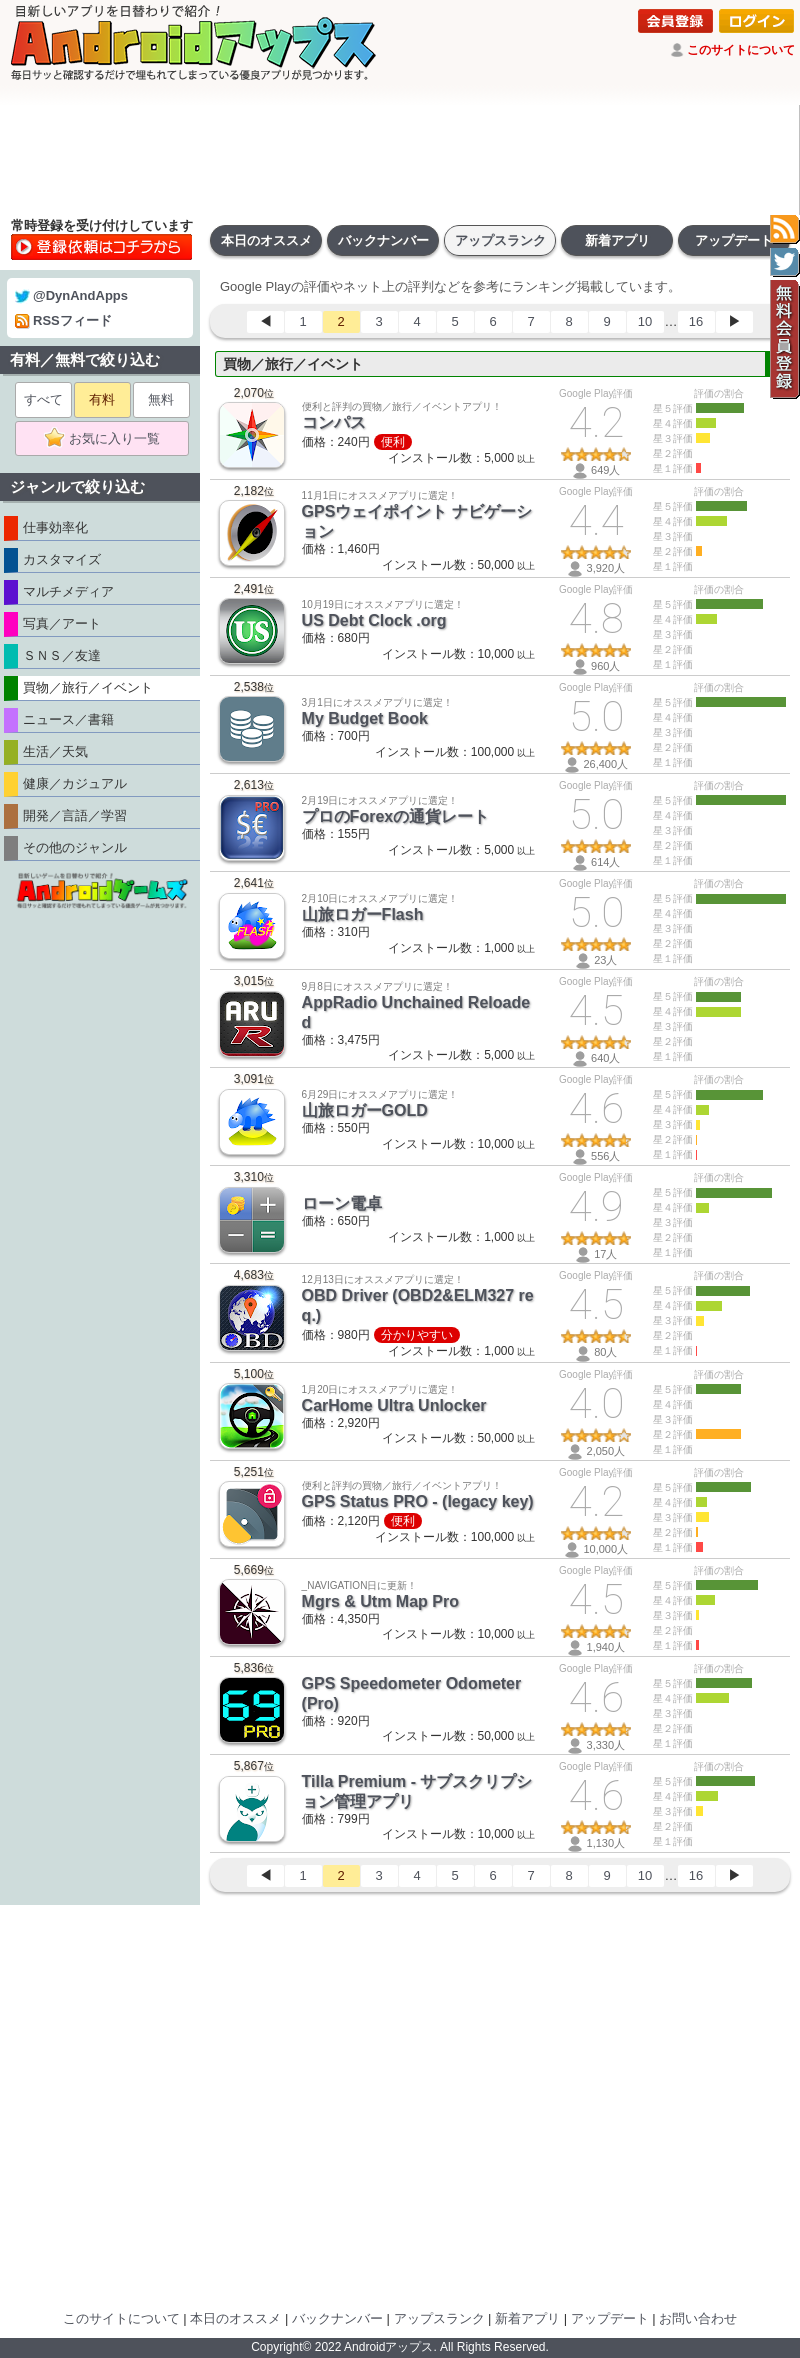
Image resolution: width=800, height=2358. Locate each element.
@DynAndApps (71, 295)
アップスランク (500, 240)
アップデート (734, 240)
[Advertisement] (400, 160)
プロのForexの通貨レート (396, 816)
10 (645, 321)
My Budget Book (365, 718)
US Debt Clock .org (374, 620)
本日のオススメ (266, 240)
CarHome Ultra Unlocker (394, 1405)
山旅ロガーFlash (363, 914)
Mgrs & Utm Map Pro (380, 1601)
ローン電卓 (342, 1203)
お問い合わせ (698, 2318)
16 (696, 321)
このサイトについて (741, 50)
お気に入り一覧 (108, 439)
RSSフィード (63, 320)
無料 (161, 399)
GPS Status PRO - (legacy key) (418, 1501)
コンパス (334, 422)
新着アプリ (617, 240)
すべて (43, 399)
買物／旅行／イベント (293, 364)
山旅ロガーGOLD (365, 1110)
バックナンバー (383, 240)
